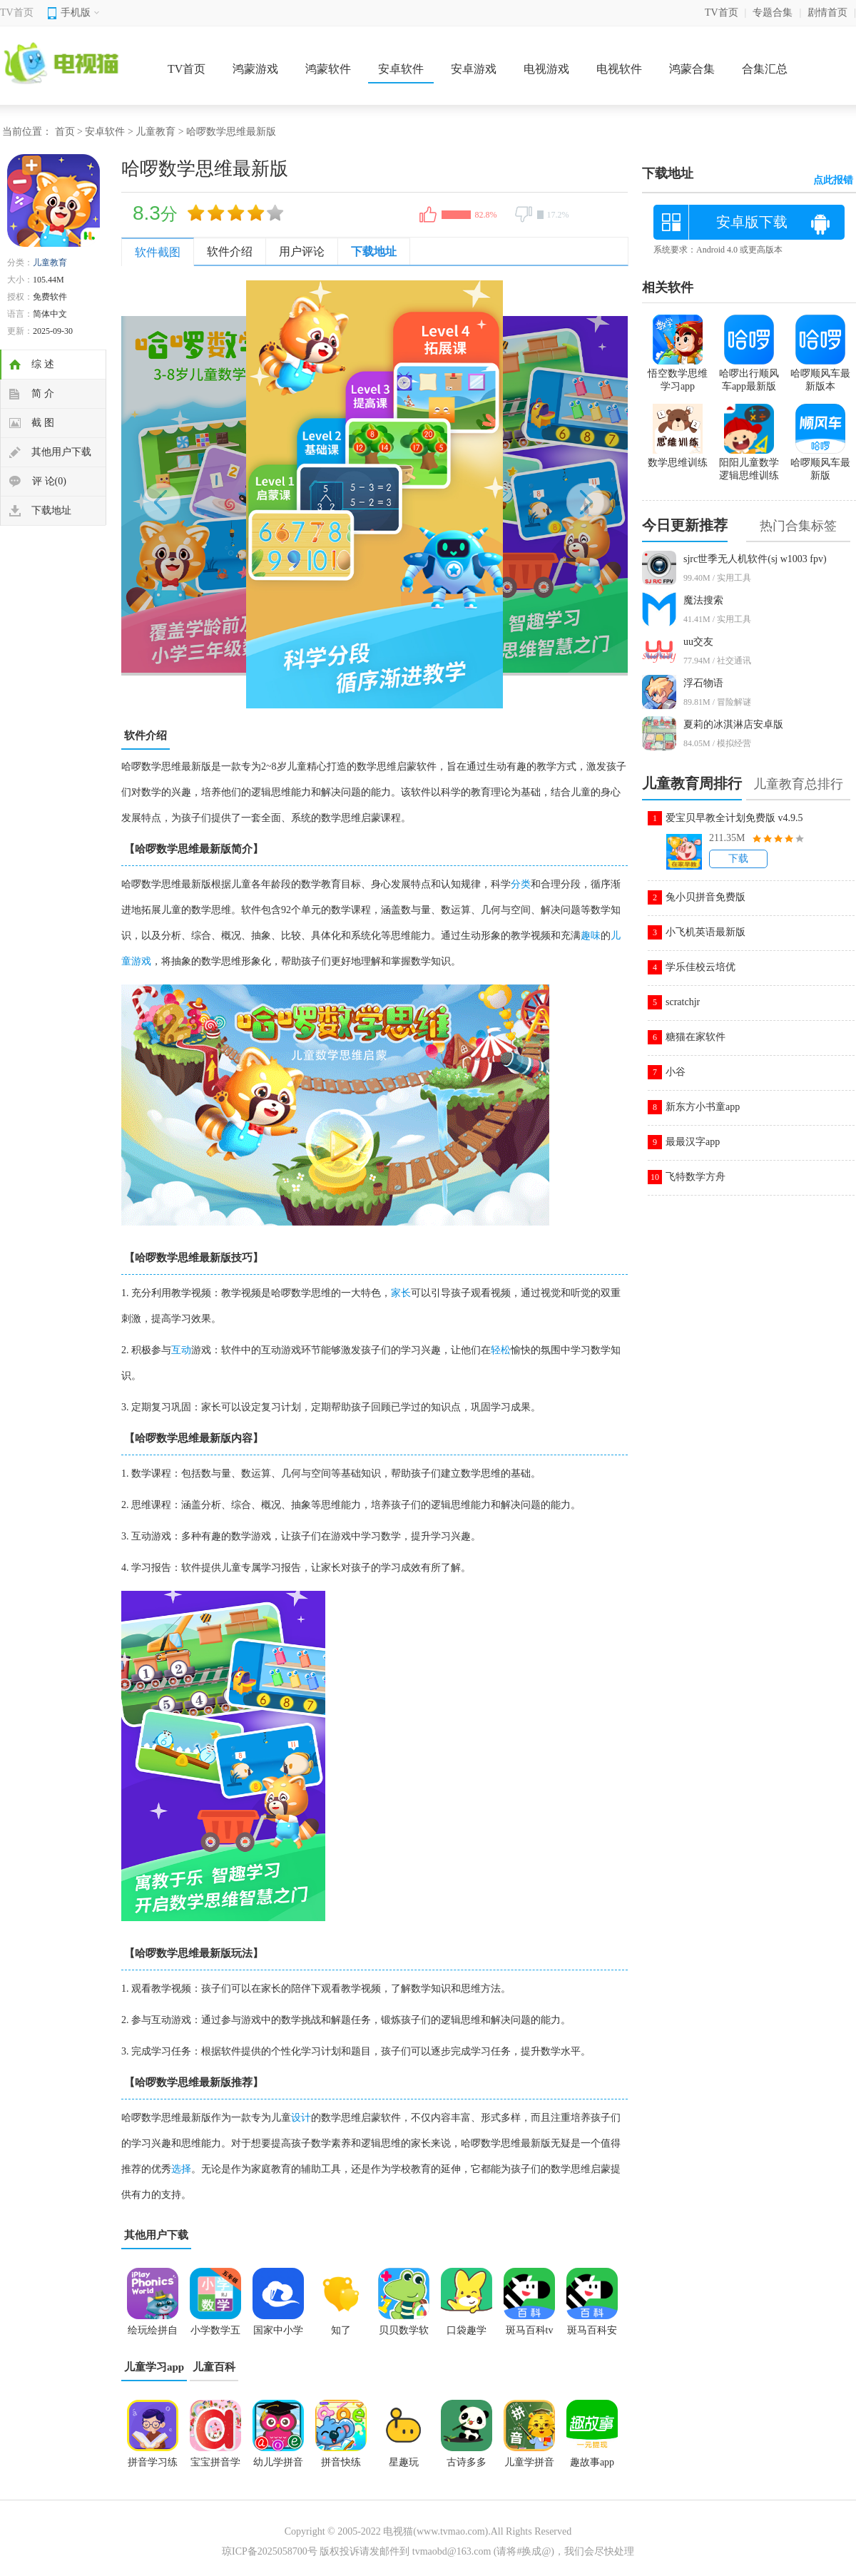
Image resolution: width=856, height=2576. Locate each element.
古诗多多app (466, 2467)
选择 (181, 2169)
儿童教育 (155, 131)
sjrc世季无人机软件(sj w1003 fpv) (755, 559)
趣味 (591, 935)
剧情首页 (827, 12)
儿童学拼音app (529, 2467)
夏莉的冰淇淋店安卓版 (733, 724)
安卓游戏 (473, 69)
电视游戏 (546, 69)
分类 (521, 884)
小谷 (676, 1071)
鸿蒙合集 (692, 69)
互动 (181, 1350)
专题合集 (773, 12)
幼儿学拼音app (278, 2467)
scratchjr (683, 1002)
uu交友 (698, 641)
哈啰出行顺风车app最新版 (749, 374)
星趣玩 (404, 2462)
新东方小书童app (703, 1106)
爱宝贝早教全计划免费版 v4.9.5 (734, 818)
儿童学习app (154, 2367)
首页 (65, 131)
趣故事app (592, 2462)
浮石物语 (703, 683)
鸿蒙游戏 (255, 69)
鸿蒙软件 (328, 69)
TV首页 (17, 12)
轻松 (501, 1350)
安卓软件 (401, 69)
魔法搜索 (703, 600)
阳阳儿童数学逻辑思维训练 (749, 463)
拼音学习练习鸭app (153, 2467)
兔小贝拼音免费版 (705, 897)
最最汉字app (693, 1141)
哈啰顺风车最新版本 (820, 374)
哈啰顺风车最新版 (820, 463)
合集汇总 (765, 69)
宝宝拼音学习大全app (215, 2467)
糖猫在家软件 (695, 1037)
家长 (401, 1293)
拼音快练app (341, 2467)
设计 (301, 2117)
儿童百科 (214, 2367)
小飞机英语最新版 (705, 932)
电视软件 (619, 69)
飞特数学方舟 (695, 1176)
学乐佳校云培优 (700, 967)
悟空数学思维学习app (678, 374)
